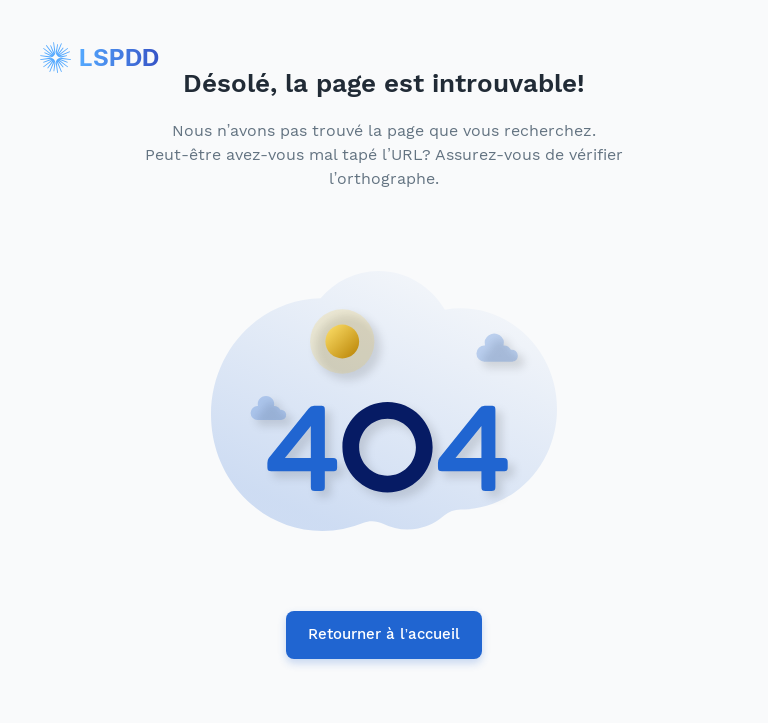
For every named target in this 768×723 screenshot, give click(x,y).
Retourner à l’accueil (384, 635)
